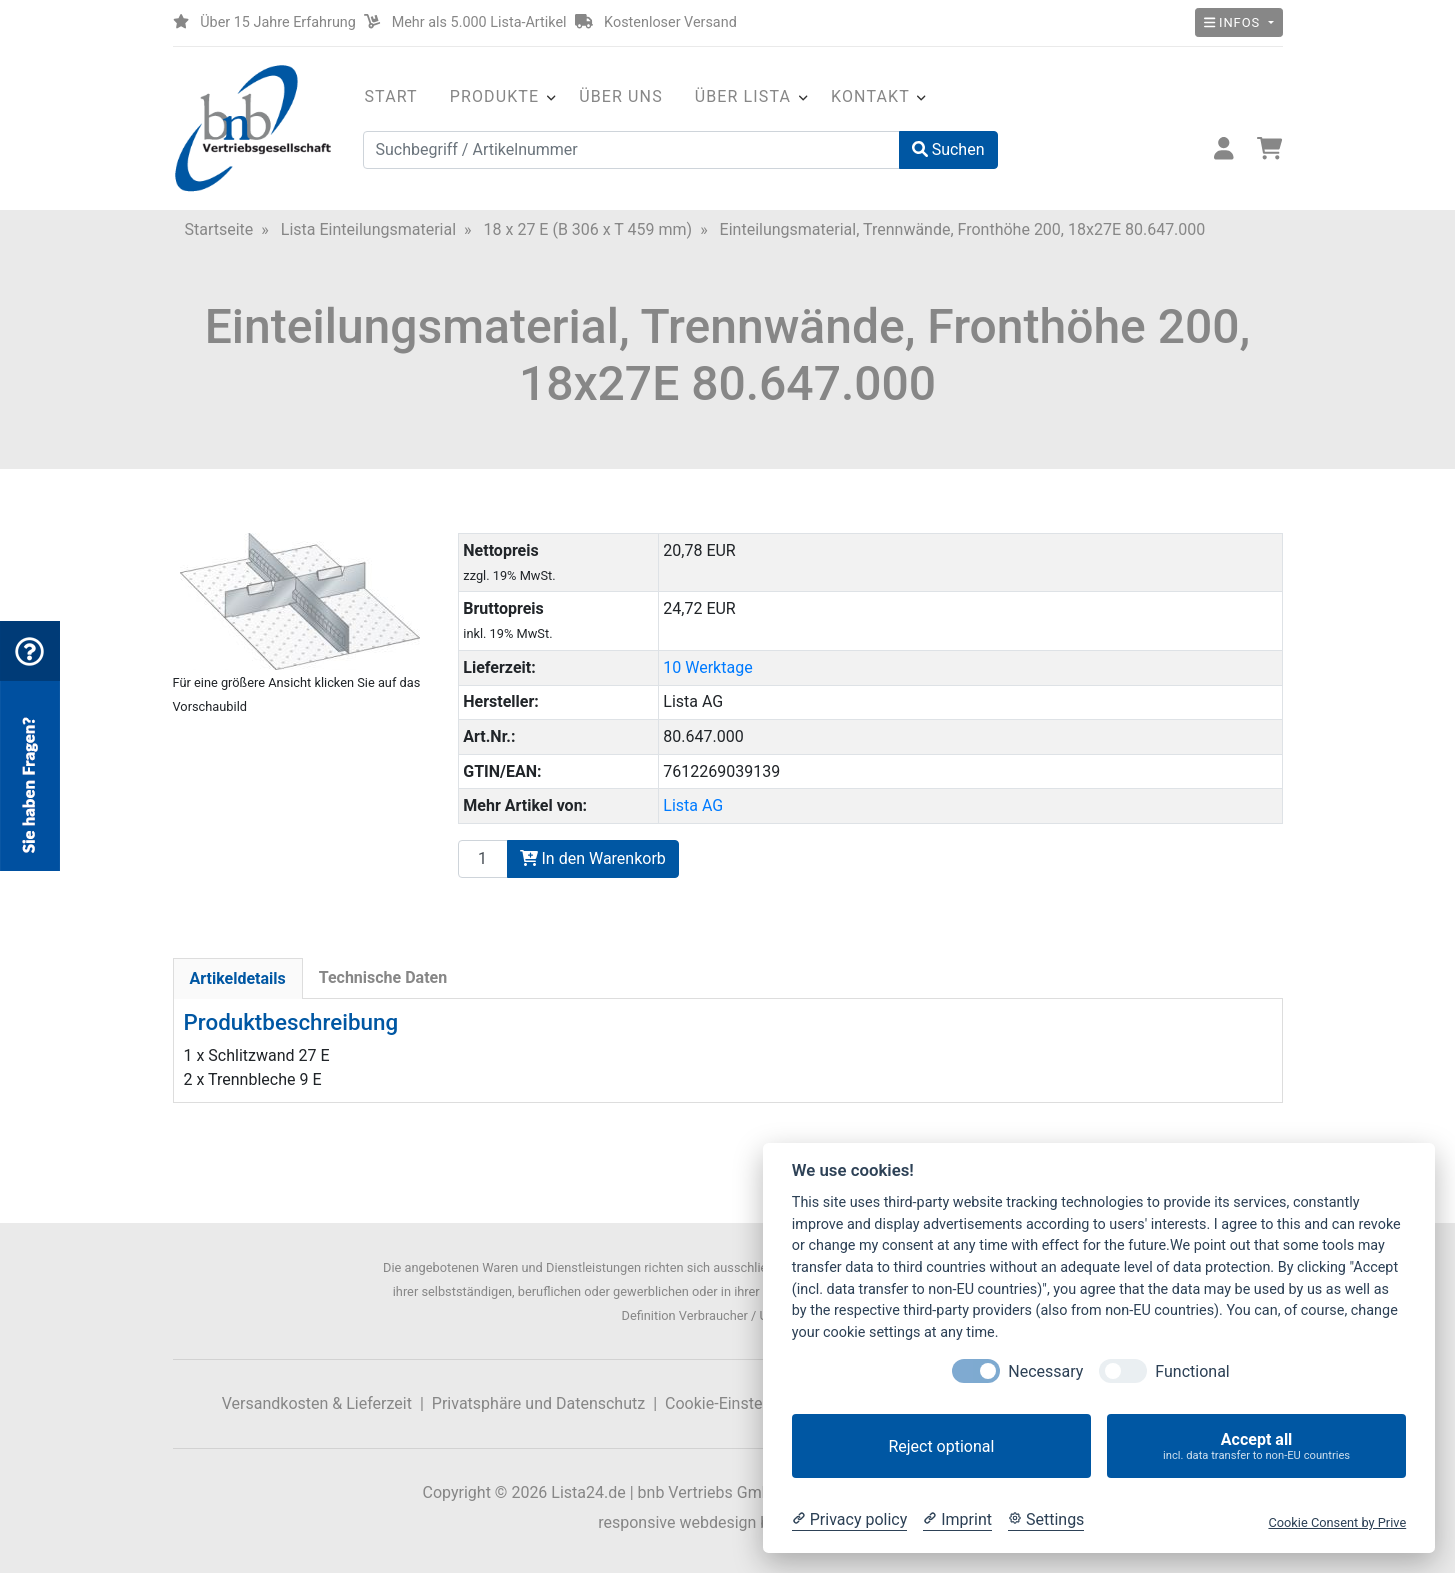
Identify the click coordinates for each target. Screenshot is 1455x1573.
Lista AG (693, 805)
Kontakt (870, 96)
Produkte (494, 96)
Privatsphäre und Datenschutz (538, 1403)
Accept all (1256, 1446)
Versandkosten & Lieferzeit (317, 1403)
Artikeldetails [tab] (238, 978)
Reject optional (941, 1446)
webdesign (717, 1522)
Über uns (621, 96)
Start (391, 96)
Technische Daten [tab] (383, 977)
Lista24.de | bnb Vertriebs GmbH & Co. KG (699, 1492)
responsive (636, 1522)
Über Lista (743, 96)
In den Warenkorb (593, 858)
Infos (1234, 22)
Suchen (948, 149)
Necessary (1045, 1371)
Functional (1192, 1371)
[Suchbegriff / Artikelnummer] (631, 150)
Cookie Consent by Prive (1337, 1522)
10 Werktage (707, 667)
